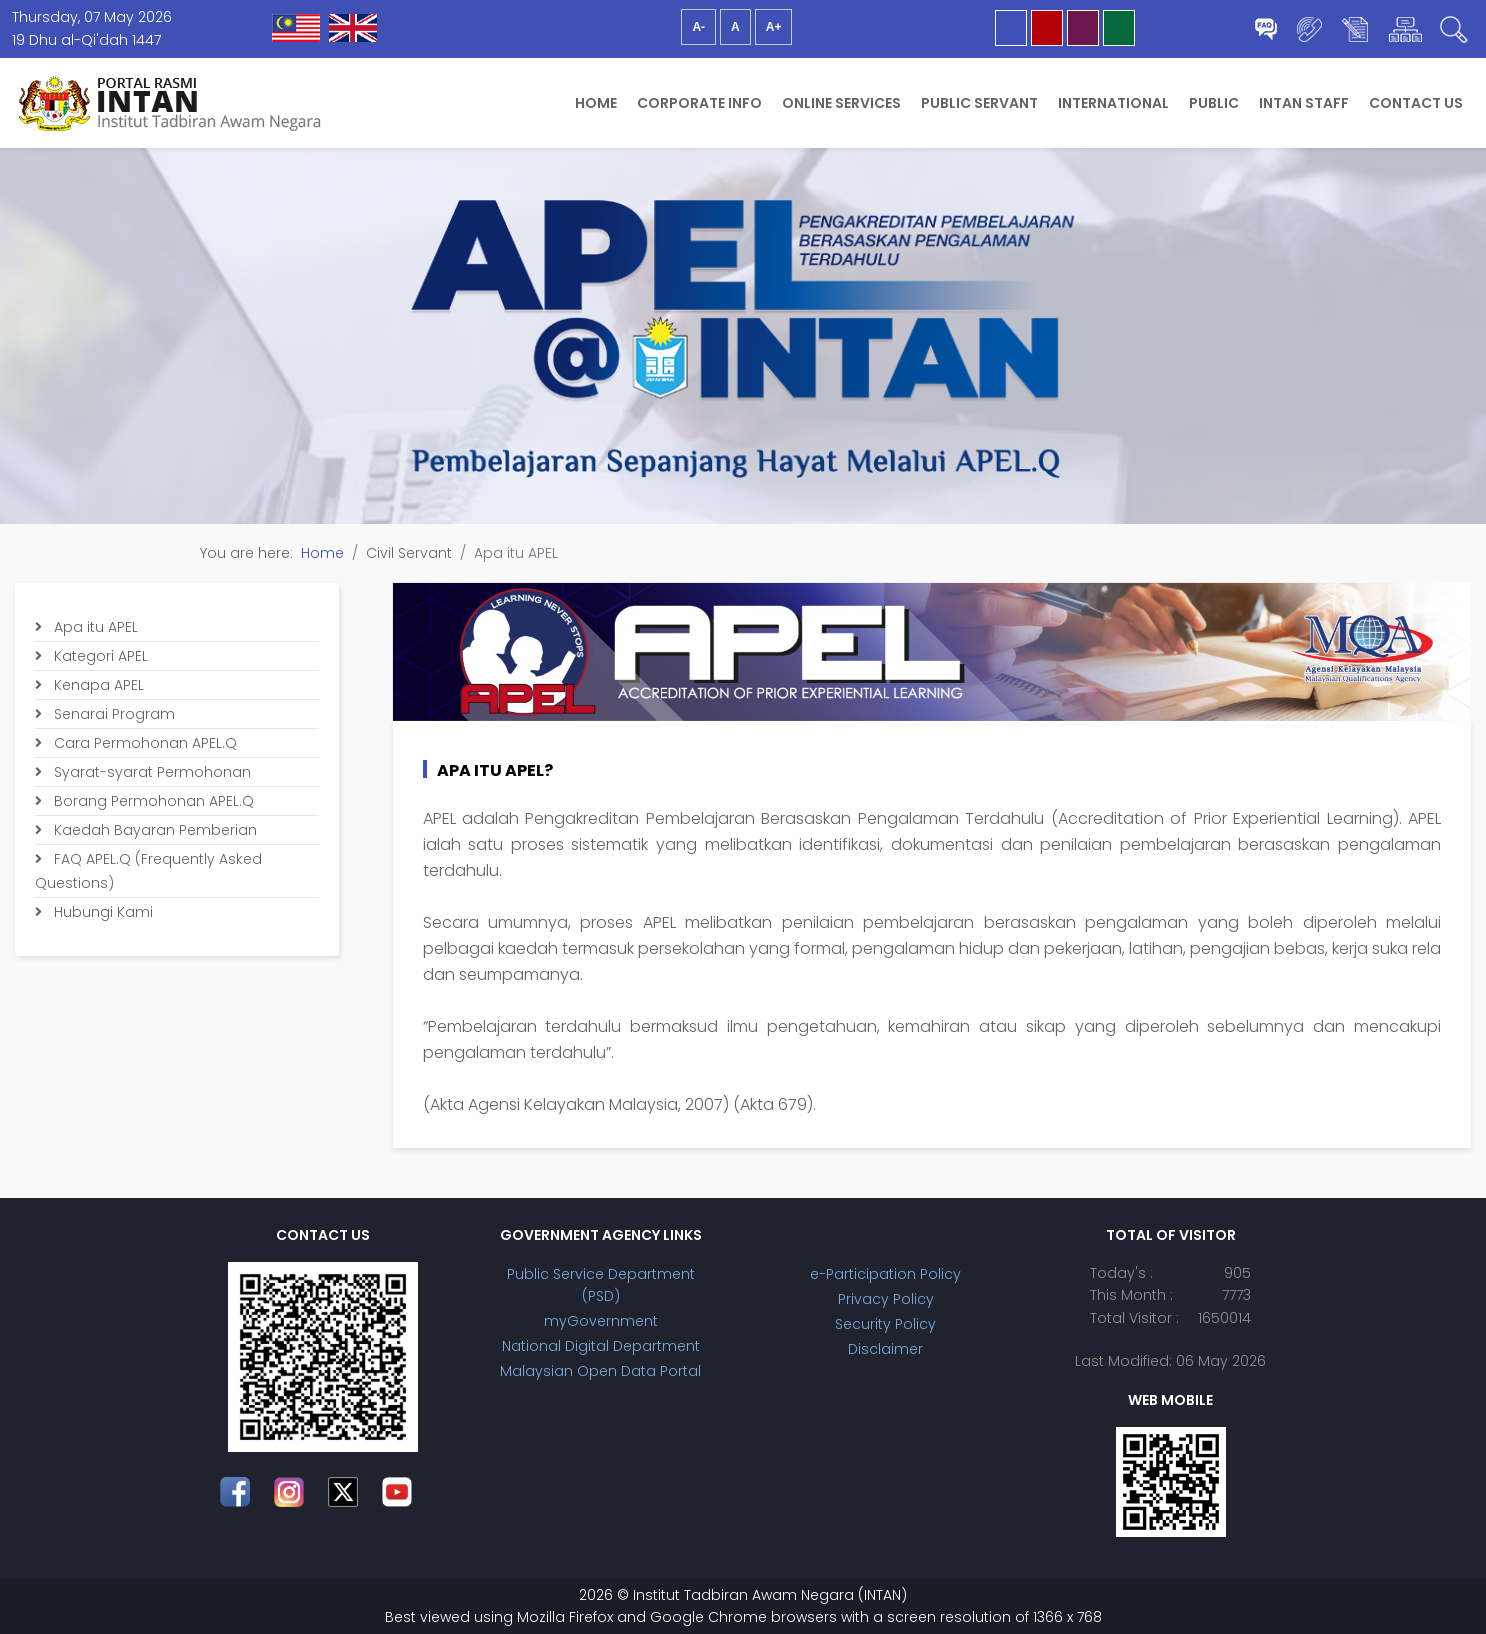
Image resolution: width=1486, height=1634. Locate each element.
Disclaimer (885, 1349)
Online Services (841, 103)
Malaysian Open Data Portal (600, 1371)
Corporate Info (699, 103)
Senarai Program (112, 714)
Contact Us (1416, 103)
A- (698, 27)
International (1113, 103)
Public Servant (979, 103)
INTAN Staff (1304, 103)
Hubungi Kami (101, 912)
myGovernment (601, 1321)
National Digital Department (601, 1346)
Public (1214, 103)
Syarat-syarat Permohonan (150, 772)
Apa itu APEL (94, 627)
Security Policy (885, 1324)
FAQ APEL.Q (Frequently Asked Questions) (148, 871)
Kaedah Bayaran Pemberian (153, 830)
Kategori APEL (99, 656)
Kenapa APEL (97, 685)
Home (596, 103)
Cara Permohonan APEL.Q (143, 743)
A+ (774, 27)
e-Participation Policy (885, 1274)
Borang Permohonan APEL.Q (152, 801)
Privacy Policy (886, 1299)
